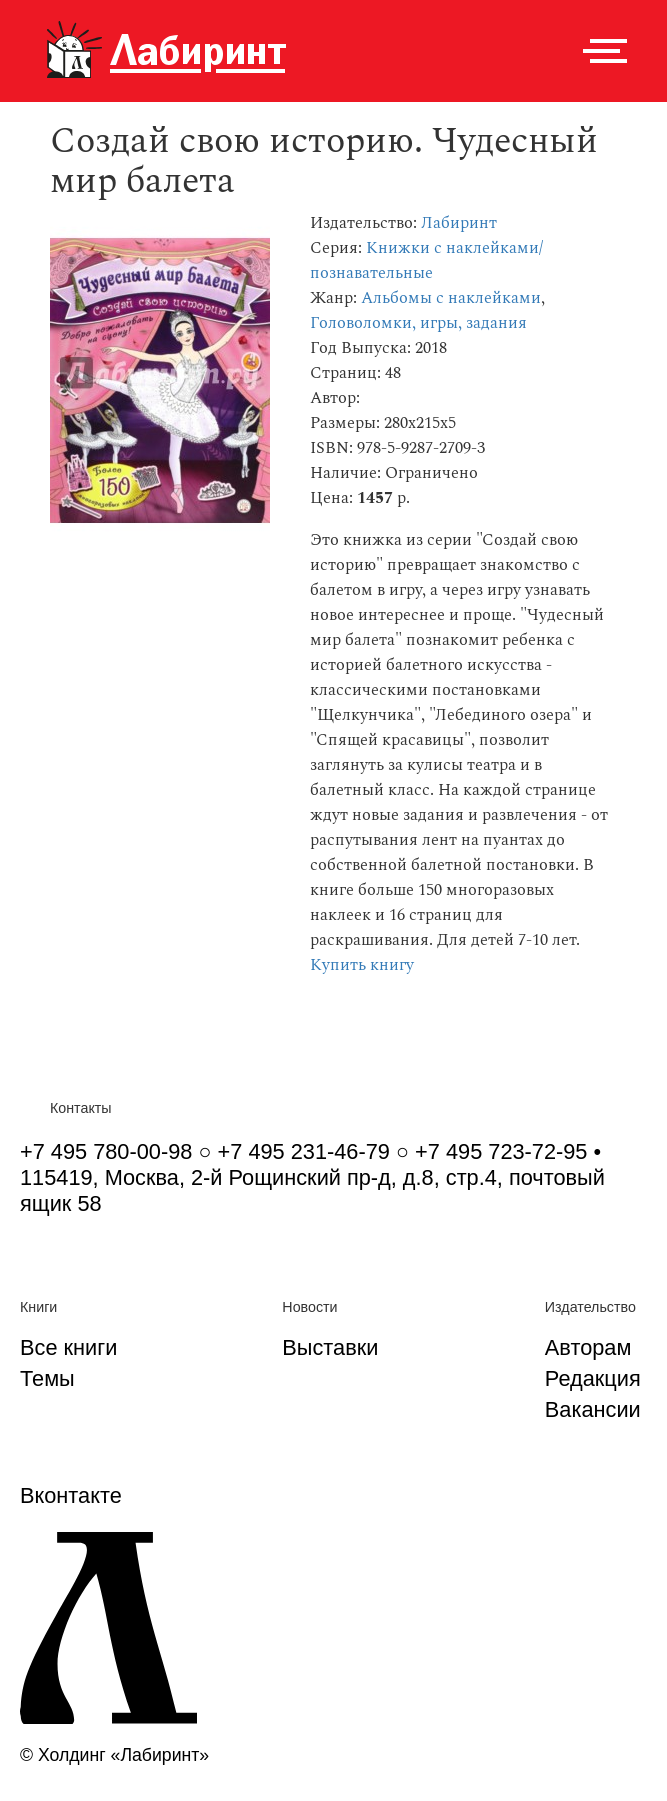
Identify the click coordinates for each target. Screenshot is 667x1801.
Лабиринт (459, 223)
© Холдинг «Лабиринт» (114, 1755)
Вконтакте (71, 1495)
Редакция (593, 1378)
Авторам (588, 1347)
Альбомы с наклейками (451, 298)
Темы (47, 1378)
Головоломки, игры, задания (418, 323)
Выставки (330, 1347)
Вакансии (593, 1409)
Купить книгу (362, 965)
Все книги (68, 1347)
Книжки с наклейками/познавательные (426, 261)
